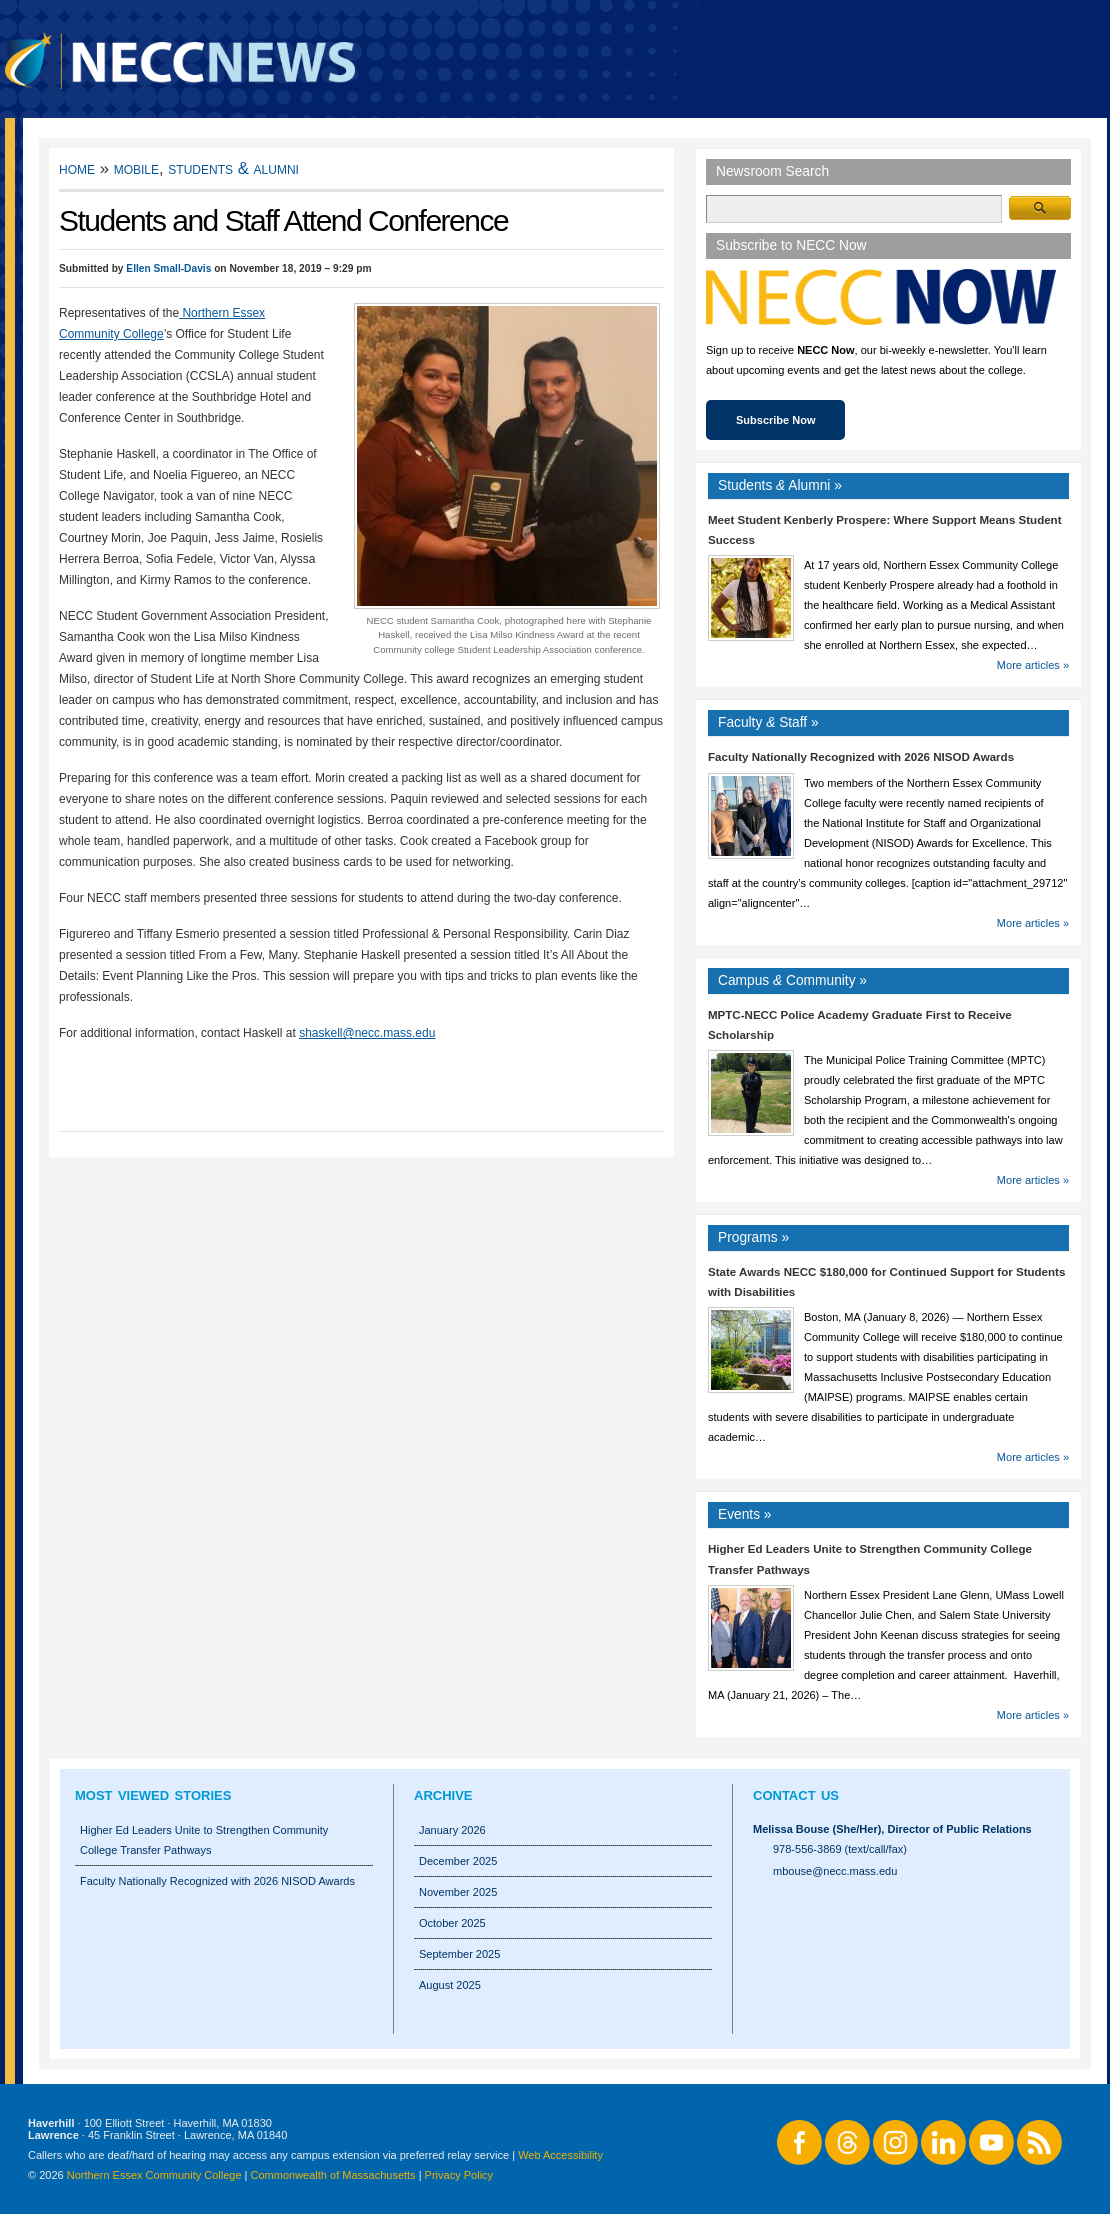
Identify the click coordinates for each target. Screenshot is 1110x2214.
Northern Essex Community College (154, 2175)
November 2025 (458, 1892)
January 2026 (452, 1830)
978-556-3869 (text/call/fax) (840, 1849)
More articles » (1033, 665)
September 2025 (459, 1954)
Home (77, 168)
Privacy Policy (459, 2175)
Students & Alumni (233, 168)
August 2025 (450, 1985)
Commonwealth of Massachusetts (333, 2175)
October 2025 (452, 1923)
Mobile (136, 168)
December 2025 (458, 1861)
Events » (745, 1514)
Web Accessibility (560, 2155)
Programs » (753, 1237)
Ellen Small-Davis (168, 268)
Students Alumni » (780, 485)
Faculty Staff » (768, 722)
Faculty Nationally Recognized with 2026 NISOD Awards (861, 757)
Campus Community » (792, 980)
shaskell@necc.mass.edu (367, 1033)
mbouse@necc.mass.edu (835, 1871)
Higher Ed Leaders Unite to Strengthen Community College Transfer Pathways (204, 1840)
